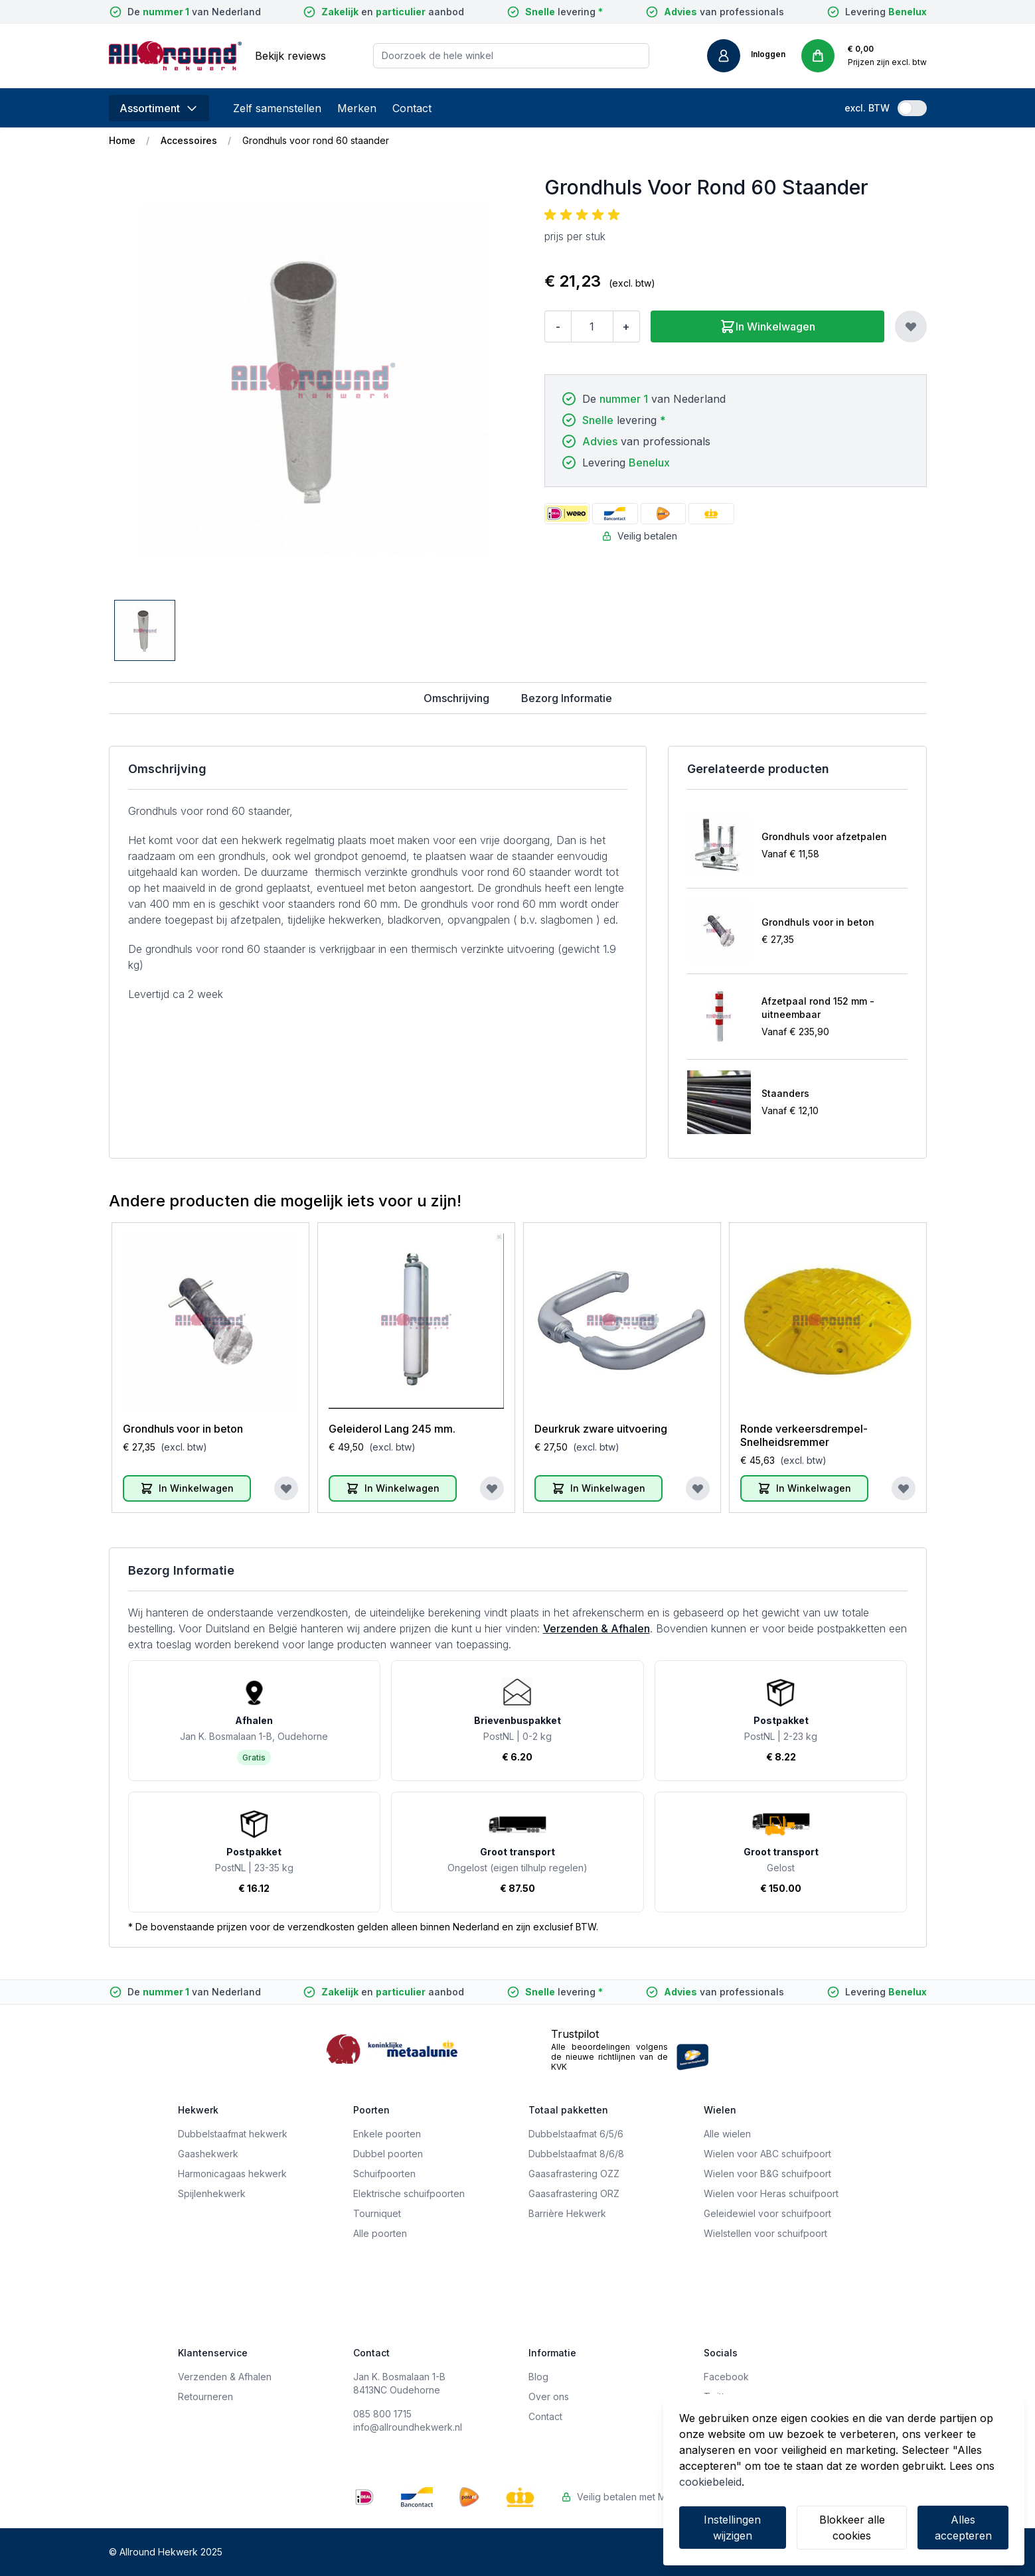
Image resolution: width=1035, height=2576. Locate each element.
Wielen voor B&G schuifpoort (767, 2173)
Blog (538, 2376)
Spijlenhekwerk (212, 2193)
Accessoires (189, 140)
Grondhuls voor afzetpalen (824, 836)
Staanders (785, 1093)
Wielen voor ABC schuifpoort (767, 2153)
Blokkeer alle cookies (852, 2527)
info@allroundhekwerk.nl (407, 2427)
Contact (412, 108)
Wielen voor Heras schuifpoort (771, 2193)
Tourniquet (377, 2213)
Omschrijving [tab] (456, 698)
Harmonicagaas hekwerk (232, 2173)
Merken (356, 108)
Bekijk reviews (290, 55)
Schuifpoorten (384, 2173)
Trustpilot (575, 2033)
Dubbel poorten (388, 2153)
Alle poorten (380, 2233)
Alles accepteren (963, 2527)
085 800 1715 (382, 2413)
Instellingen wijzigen (732, 2527)
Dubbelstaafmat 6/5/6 (575, 2133)
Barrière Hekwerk (567, 2213)
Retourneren (205, 2396)
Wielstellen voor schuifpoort (765, 2233)
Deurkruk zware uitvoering (600, 1428)
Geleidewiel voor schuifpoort (767, 2213)
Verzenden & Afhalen (596, 1628)
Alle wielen (727, 2133)
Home (122, 140)
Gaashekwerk (208, 2153)
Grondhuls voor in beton (817, 922)
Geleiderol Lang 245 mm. (392, 1428)
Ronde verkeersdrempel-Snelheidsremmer (804, 1435)
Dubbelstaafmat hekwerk (232, 2133)
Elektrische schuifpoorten (409, 2193)
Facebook (726, 2376)
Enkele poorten (387, 2133)
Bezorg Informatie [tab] (566, 698)
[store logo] (175, 55)
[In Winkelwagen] (187, 1488)
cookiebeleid (710, 2481)
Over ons (548, 2396)
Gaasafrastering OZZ (573, 2173)
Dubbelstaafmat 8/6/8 (576, 2153)
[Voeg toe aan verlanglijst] (911, 326)
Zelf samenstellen (277, 108)
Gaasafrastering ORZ (573, 2193)
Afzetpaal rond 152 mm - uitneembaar (817, 1007)
